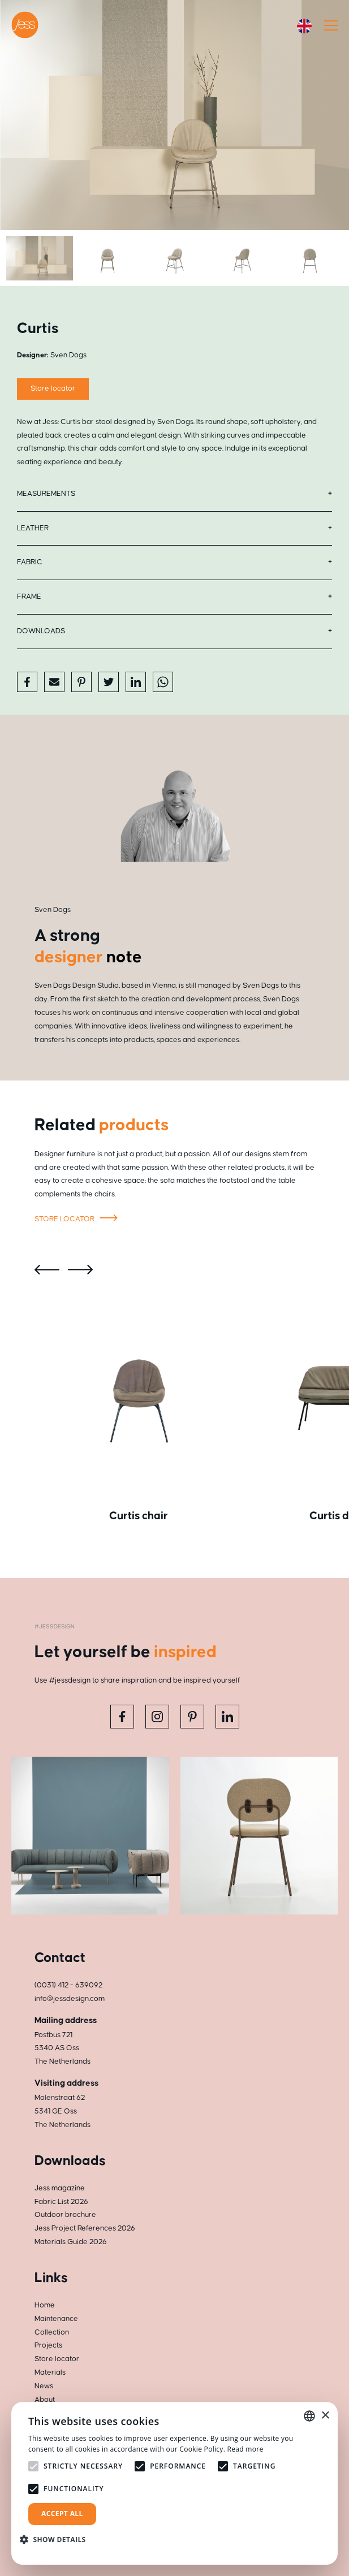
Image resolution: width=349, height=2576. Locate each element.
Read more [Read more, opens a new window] (245, 2449)
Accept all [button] (62, 2513)
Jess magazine (60, 2188)
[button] (57, 2539)
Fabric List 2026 (61, 2202)
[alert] (174, 2483)
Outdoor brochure (65, 2215)
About (45, 2400)
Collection (52, 2332)
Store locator (78, 1219)
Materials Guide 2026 (71, 2242)
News (44, 2386)
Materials (50, 2372)
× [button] (325, 2415)
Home (45, 2305)
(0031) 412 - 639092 (68, 1985)
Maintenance (56, 2319)
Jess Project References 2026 (85, 2228)
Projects (48, 2345)
